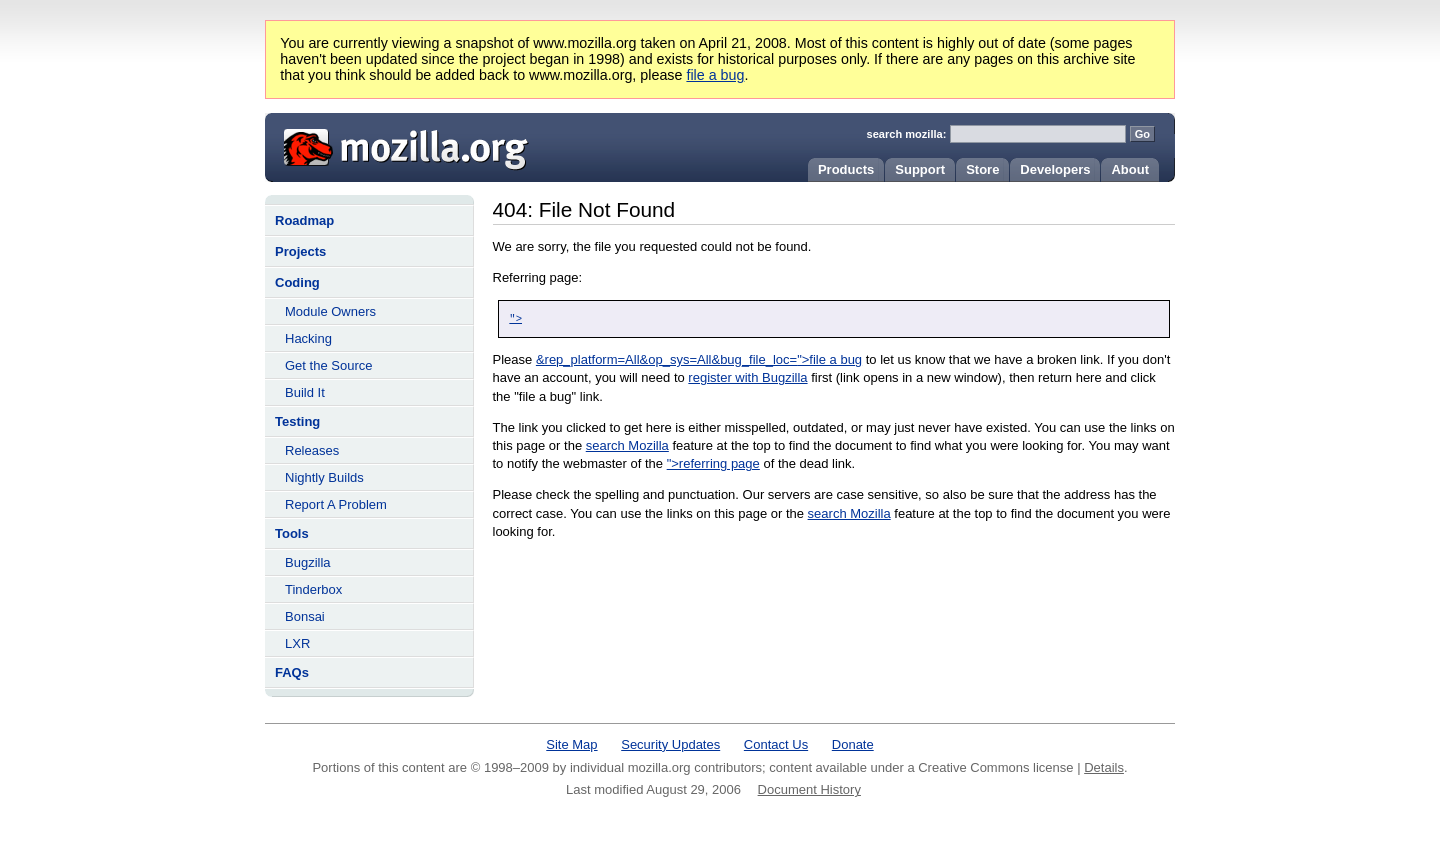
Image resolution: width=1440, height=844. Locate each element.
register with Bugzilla (747, 377)
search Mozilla (627, 445)
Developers (1055, 169)
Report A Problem (336, 504)
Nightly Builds (324, 477)
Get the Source (328, 365)
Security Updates (670, 744)
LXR (297, 643)
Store (982, 169)
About (1130, 169)
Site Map (571, 744)
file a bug (715, 75)
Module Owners (330, 311)
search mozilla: (907, 134)
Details (1104, 767)
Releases (312, 450)
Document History (809, 789)
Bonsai (305, 616)
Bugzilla (308, 562)
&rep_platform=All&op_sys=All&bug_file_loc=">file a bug (699, 359)
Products (846, 169)
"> (515, 319)
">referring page (713, 463)
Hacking (308, 338)
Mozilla (399, 145)
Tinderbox (313, 589)
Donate (853, 744)
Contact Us (776, 744)
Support (920, 169)
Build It (305, 392)
